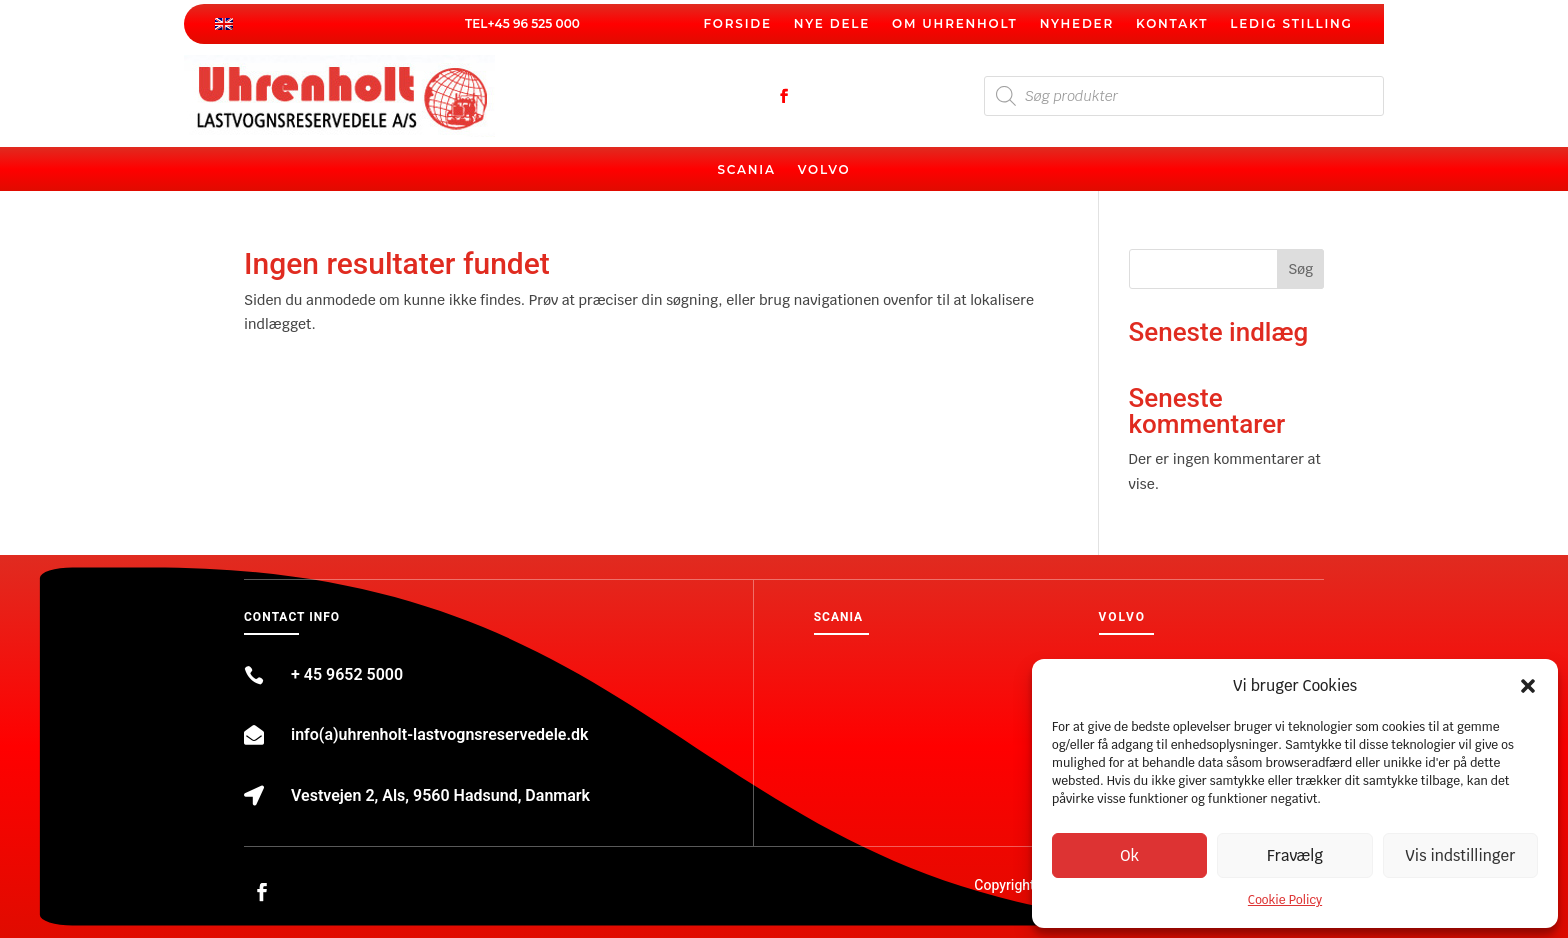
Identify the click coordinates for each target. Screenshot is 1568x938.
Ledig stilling (1291, 24)
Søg (1300, 269)
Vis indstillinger (1460, 855)
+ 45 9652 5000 (347, 674)
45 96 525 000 (537, 23)
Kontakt (1172, 24)
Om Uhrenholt (955, 24)
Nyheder (1077, 24)
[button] (1528, 686)
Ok (1129, 855)
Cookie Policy (1285, 900)
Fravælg (1295, 855)
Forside (737, 24)
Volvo (824, 170)
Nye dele (832, 24)
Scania (746, 170)
